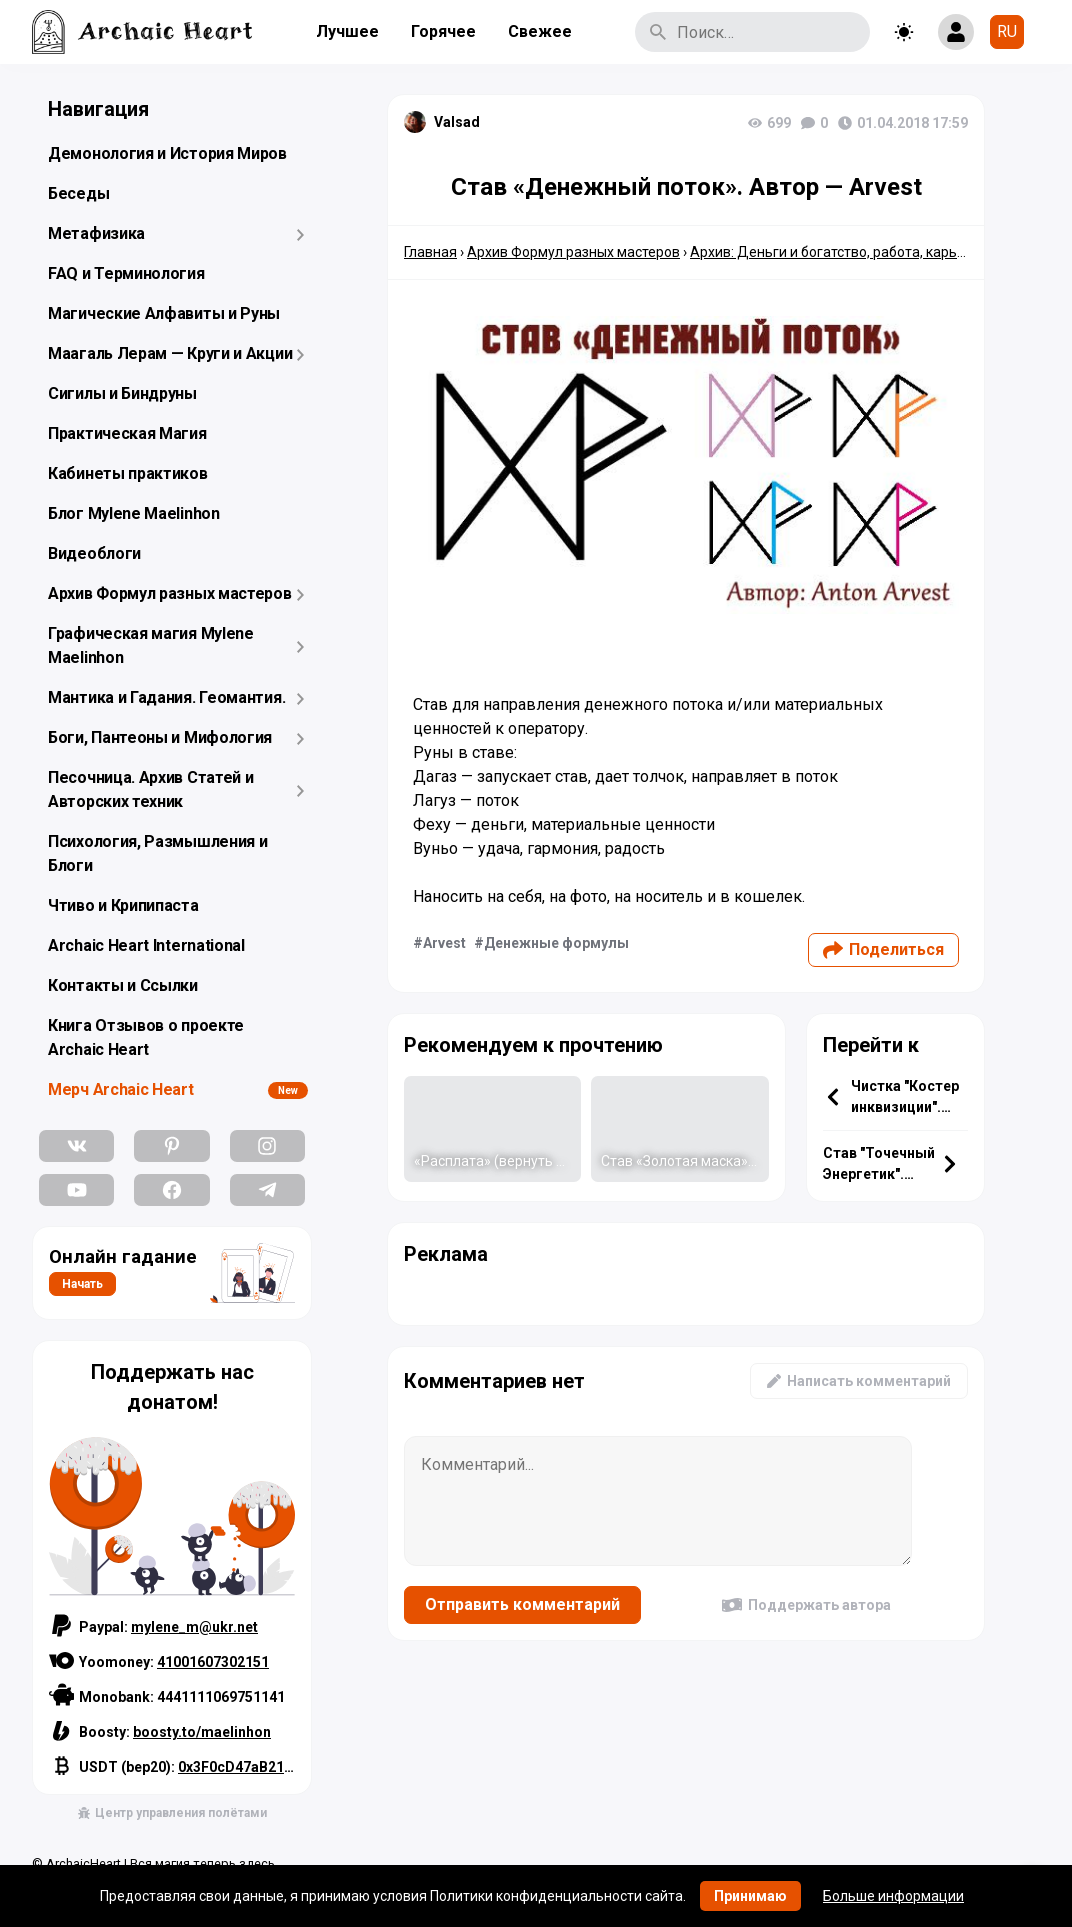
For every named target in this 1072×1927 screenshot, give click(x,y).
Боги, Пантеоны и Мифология (160, 737)
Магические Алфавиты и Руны (164, 313)
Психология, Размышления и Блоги (158, 853)
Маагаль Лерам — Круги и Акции (170, 353)
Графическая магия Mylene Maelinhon (151, 645)
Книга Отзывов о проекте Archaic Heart (146, 1037)
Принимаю (750, 1896)
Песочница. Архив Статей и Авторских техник (151, 789)
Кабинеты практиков (128, 473)
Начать (82, 1284)
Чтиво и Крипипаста (123, 905)
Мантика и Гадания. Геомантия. (166, 697)
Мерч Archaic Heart (121, 1089)
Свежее (540, 31)
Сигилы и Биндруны (122, 393)
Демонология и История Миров (167, 153)
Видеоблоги (94, 553)
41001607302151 (213, 1662)
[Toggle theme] (904, 32)
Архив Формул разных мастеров (170, 593)
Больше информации (893, 1896)
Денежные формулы (556, 943)
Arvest (444, 943)
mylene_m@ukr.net (194, 1627)
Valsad (457, 122)
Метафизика (96, 233)
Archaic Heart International (146, 945)
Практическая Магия (127, 433)
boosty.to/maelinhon (202, 1732)
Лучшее (347, 31)
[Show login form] (956, 32)
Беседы (78, 193)
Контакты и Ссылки (123, 985)
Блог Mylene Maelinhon (134, 513)
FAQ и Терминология (126, 273)
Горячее (443, 31)
